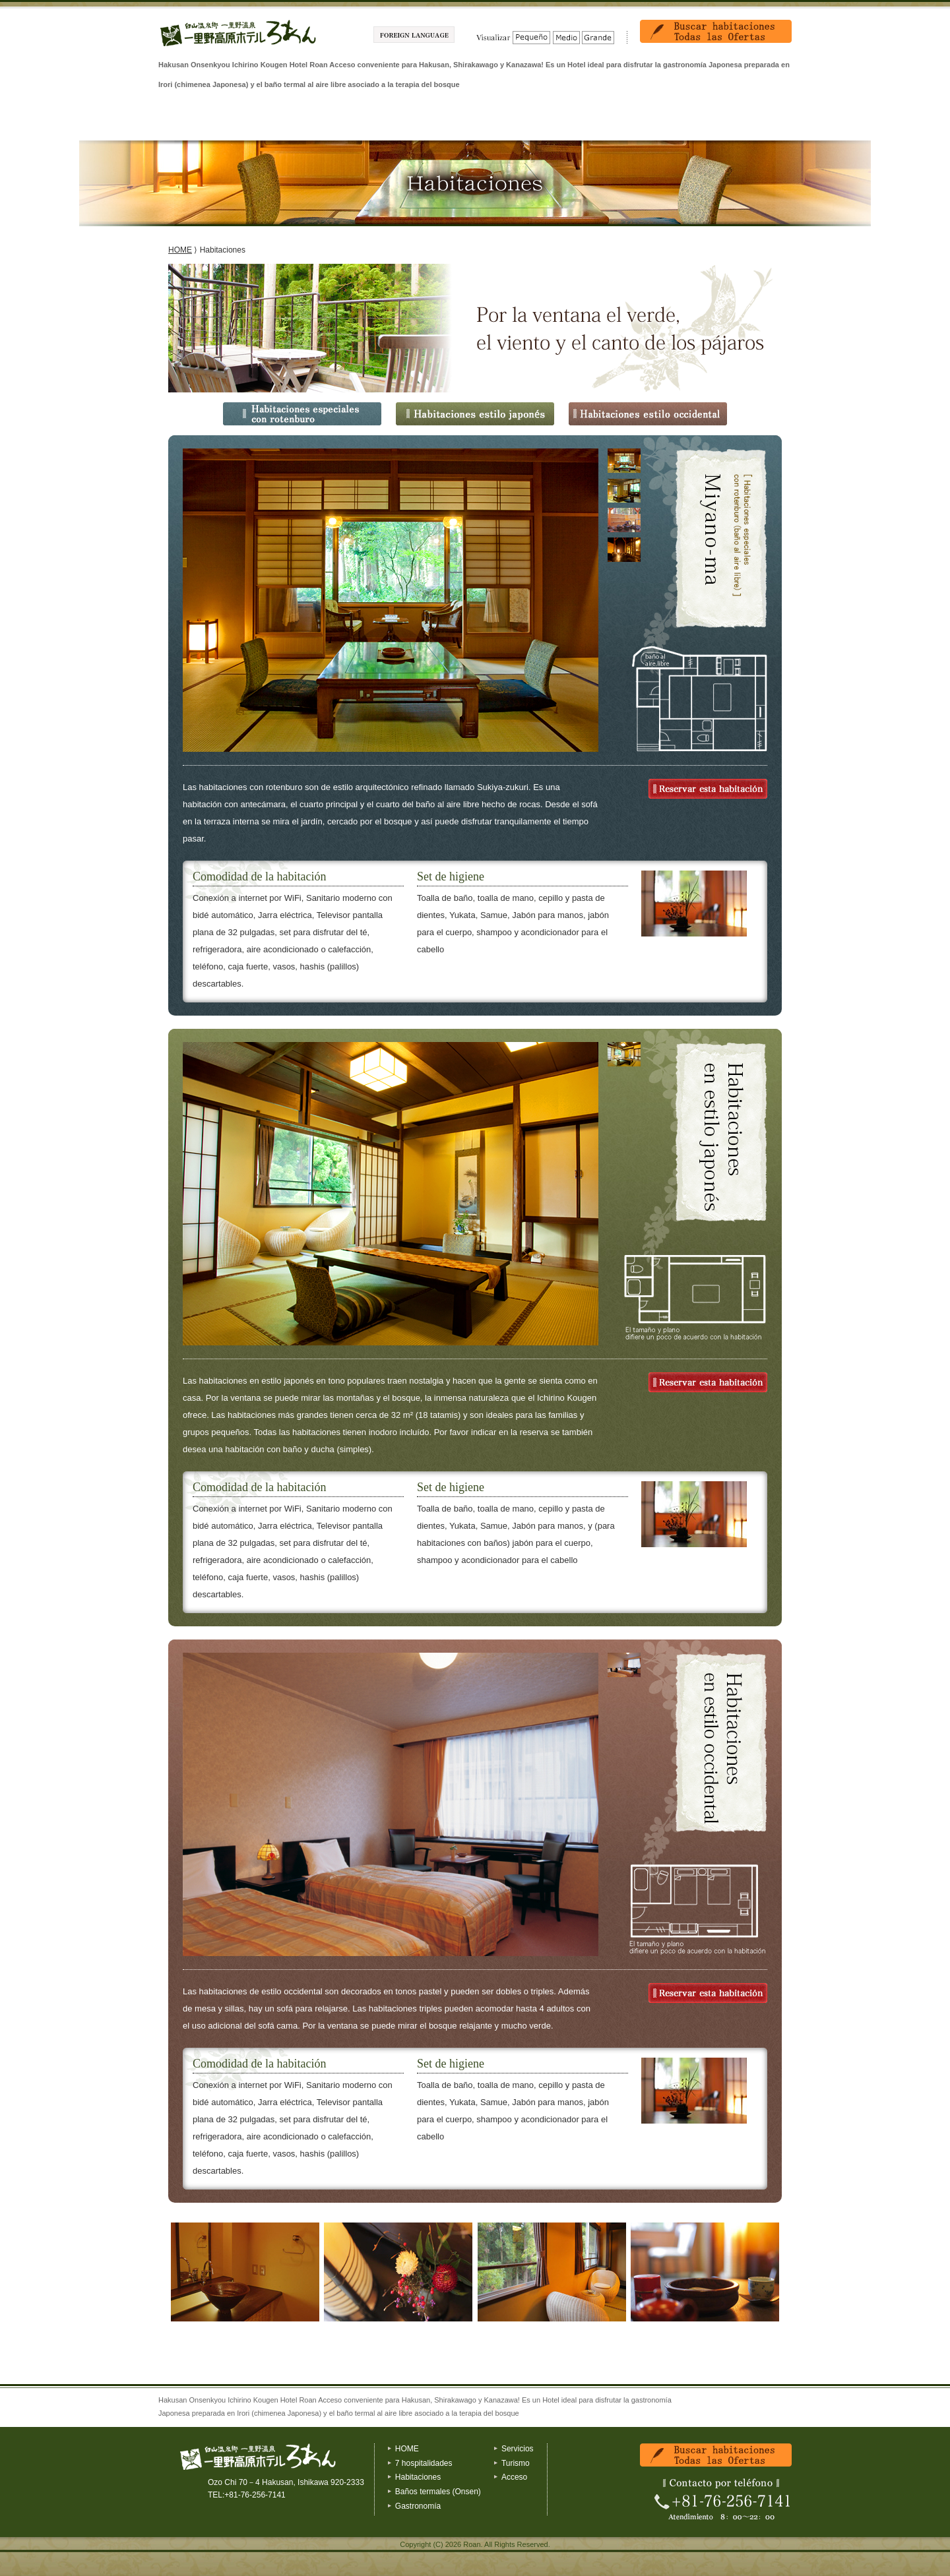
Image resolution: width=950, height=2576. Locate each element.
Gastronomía (474, 120)
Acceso (746, 120)
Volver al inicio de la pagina (749, 2395)
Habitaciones (294, 120)
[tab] (624, 460)
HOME (180, 250)
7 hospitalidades (203, 120)
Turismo (655, 120)
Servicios (565, 120)
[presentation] (624, 467)
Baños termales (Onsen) (384, 120)
